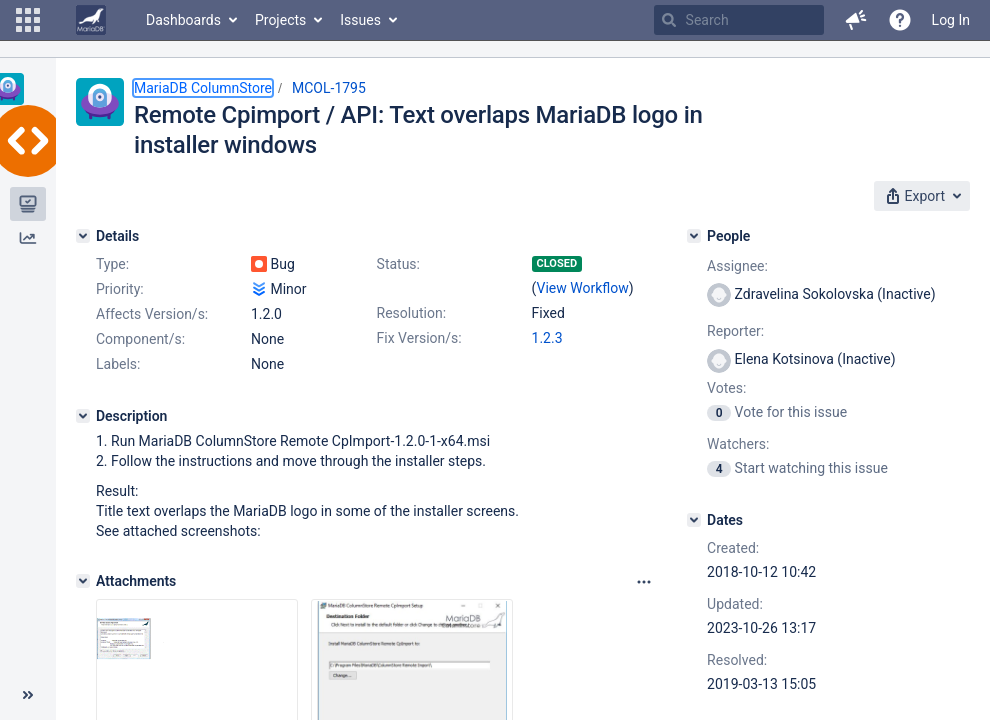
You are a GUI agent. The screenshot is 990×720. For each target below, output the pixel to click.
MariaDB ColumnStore (203, 88)
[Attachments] (83, 581)
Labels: (118, 364)
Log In (951, 20)
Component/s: (140, 339)
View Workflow (583, 288)
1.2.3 (547, 338)
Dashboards (183, 20)
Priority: (120, 289)
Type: (112, 264)
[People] (694, 236)
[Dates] (694, 520)
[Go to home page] (91, 20)
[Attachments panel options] (644, 582)
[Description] (83, 416)
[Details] (83, 236)
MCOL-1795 (329, 88)
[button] (28, 20)
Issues (360, 20)
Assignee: (737, 266)
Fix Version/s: (419, 338)
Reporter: (735, 331)
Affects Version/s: (152, 314)
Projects (280, 20)
